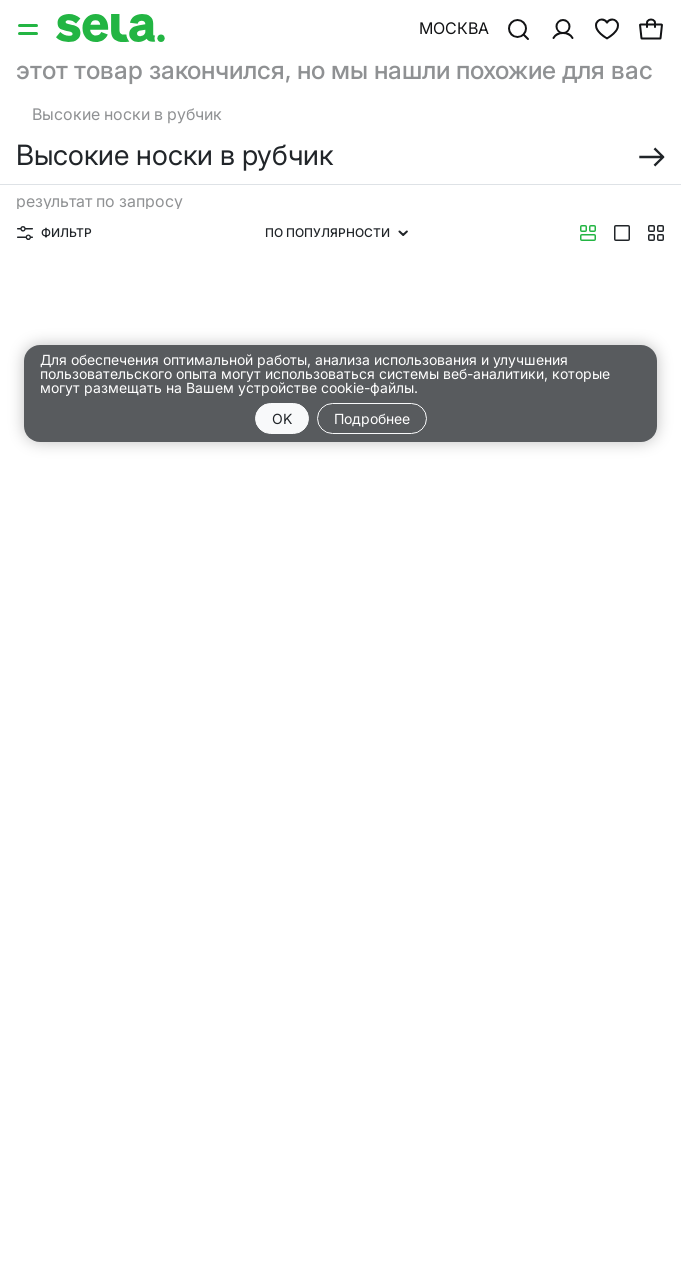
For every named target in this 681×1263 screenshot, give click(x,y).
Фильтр (54, 232)
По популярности (336, 232)
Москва (454, 28)
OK (282, 418)
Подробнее (372, 418)
